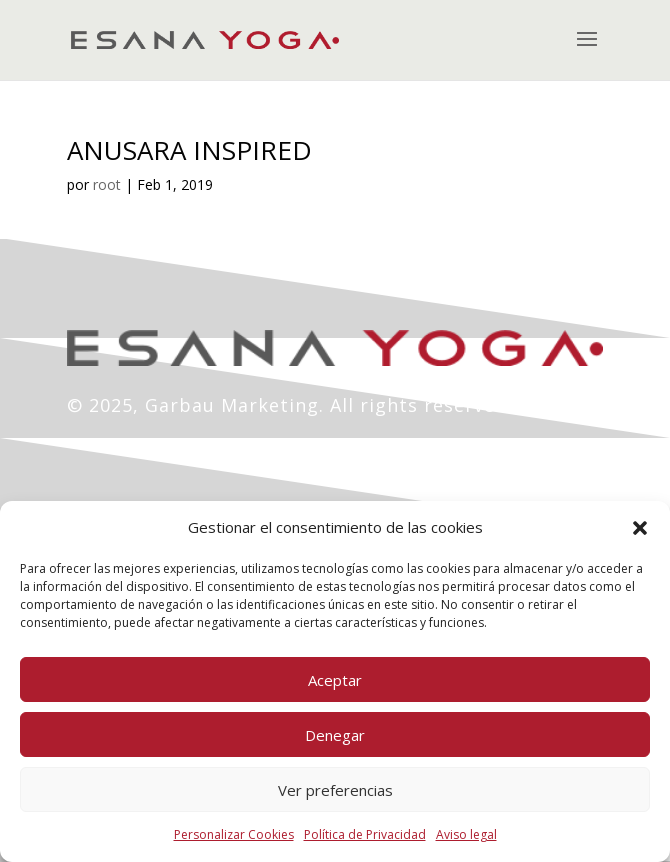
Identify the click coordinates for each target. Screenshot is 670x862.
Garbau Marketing (232, 405)
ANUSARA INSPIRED (189, 150)
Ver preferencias (335, 790)
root (107, 184)
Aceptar (335, 680)
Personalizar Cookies (234, 834)
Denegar (335, 735)
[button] (640, 528)
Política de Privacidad (365, 834)
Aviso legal (466, 834)
